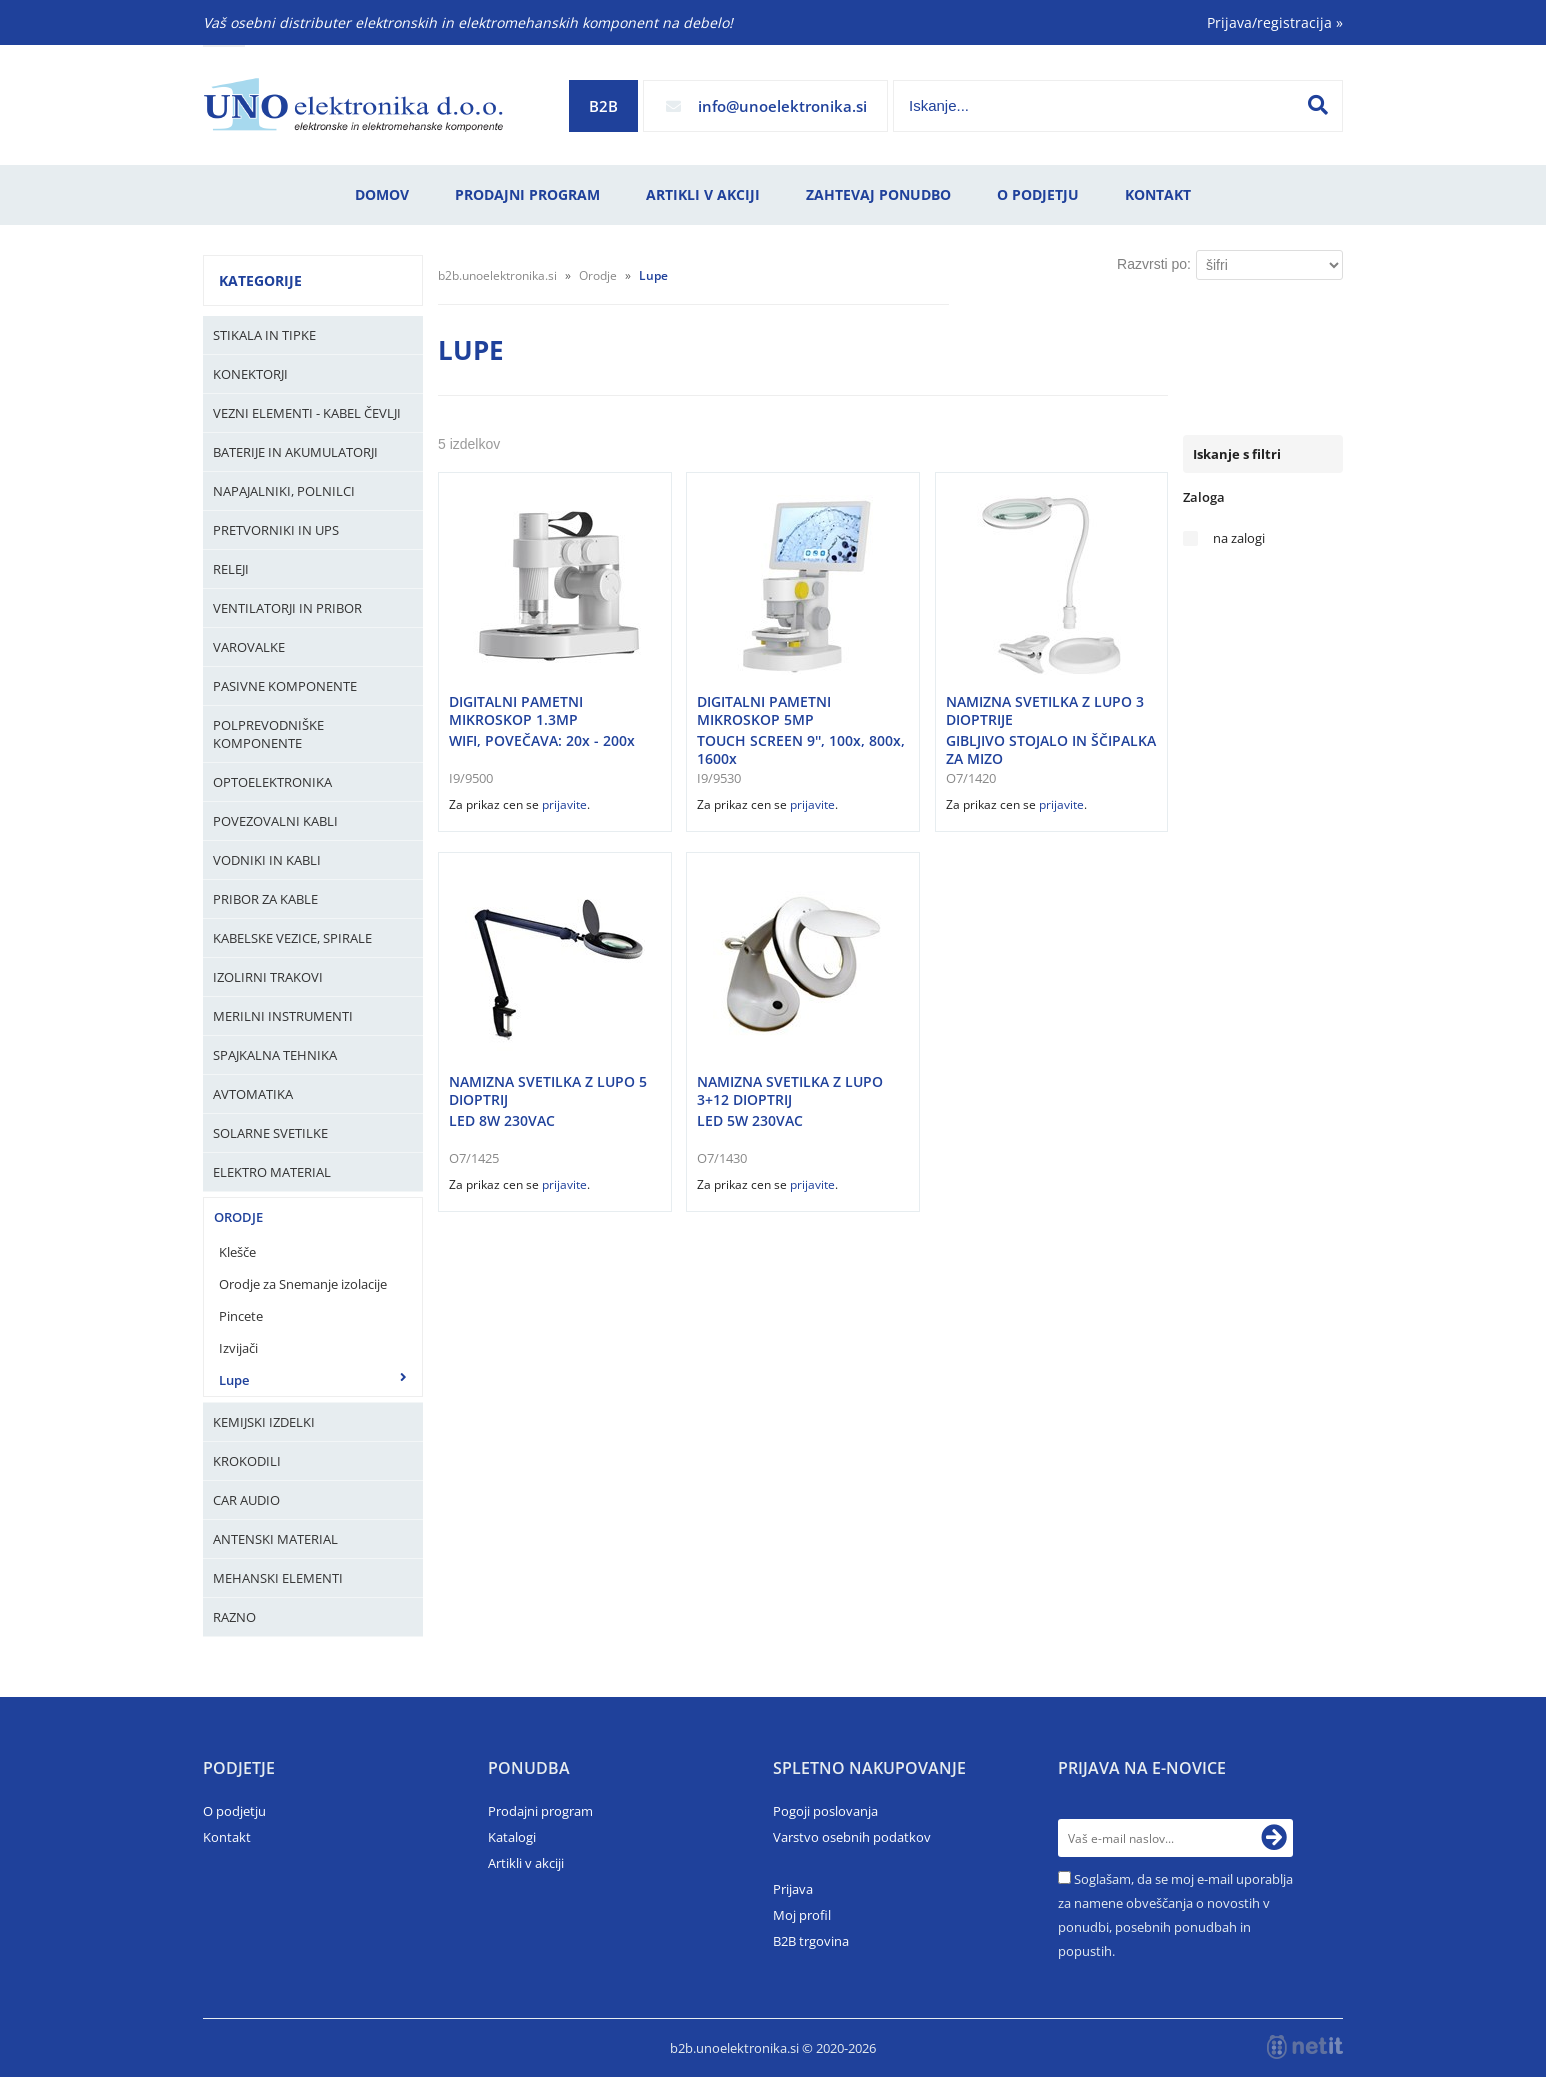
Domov (382, 194)
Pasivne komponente (285, 686)
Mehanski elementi (278, 1578)
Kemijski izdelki (264, 1422)
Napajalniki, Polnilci (284, 491)
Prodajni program (527, 194)
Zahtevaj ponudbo (878, 194)
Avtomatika (253, 1094)
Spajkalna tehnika (275, 1055)
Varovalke (249, 647)
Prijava (793, 1889)
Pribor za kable (265, 899)
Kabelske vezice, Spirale (292, 938)
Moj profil (802, 1915)
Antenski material (275, 1539)
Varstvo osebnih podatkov (852, 1837)
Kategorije (260, 280)
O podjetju (1038, 194)
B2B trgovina (811, 1941)
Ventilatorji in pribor (287, 608)
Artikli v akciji (703, 194)
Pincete (241, 1316)
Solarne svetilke (270, 1133)
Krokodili (247, 1461)
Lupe (234, 1380)
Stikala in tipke (264, 335)
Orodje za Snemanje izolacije (303, 1284)
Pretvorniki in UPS (276, 530)
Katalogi (512, 1837)
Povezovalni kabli (275, 821)
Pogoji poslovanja (825, 1811)
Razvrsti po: (1154, 264)
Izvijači (238, 1348)
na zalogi (1239, 538)
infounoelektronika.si (782, 106)
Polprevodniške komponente (268, 734)
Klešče (237, 1252)
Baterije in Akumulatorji (295, 452)
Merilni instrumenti (283, 1016)
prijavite (564, 804)
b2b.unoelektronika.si (497, 275)
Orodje (238, 1217)
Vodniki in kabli (267, 860)
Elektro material (272, 1172)
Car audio (246, 1500)
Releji (231, 569)
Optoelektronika (272, 782)
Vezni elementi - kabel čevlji (307, 413)
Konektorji (250, 374)
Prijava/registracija (1275, 22)
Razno (234, 1617)
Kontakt (1158, 194)
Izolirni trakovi (268, 977)
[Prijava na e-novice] (1274, 1838)
